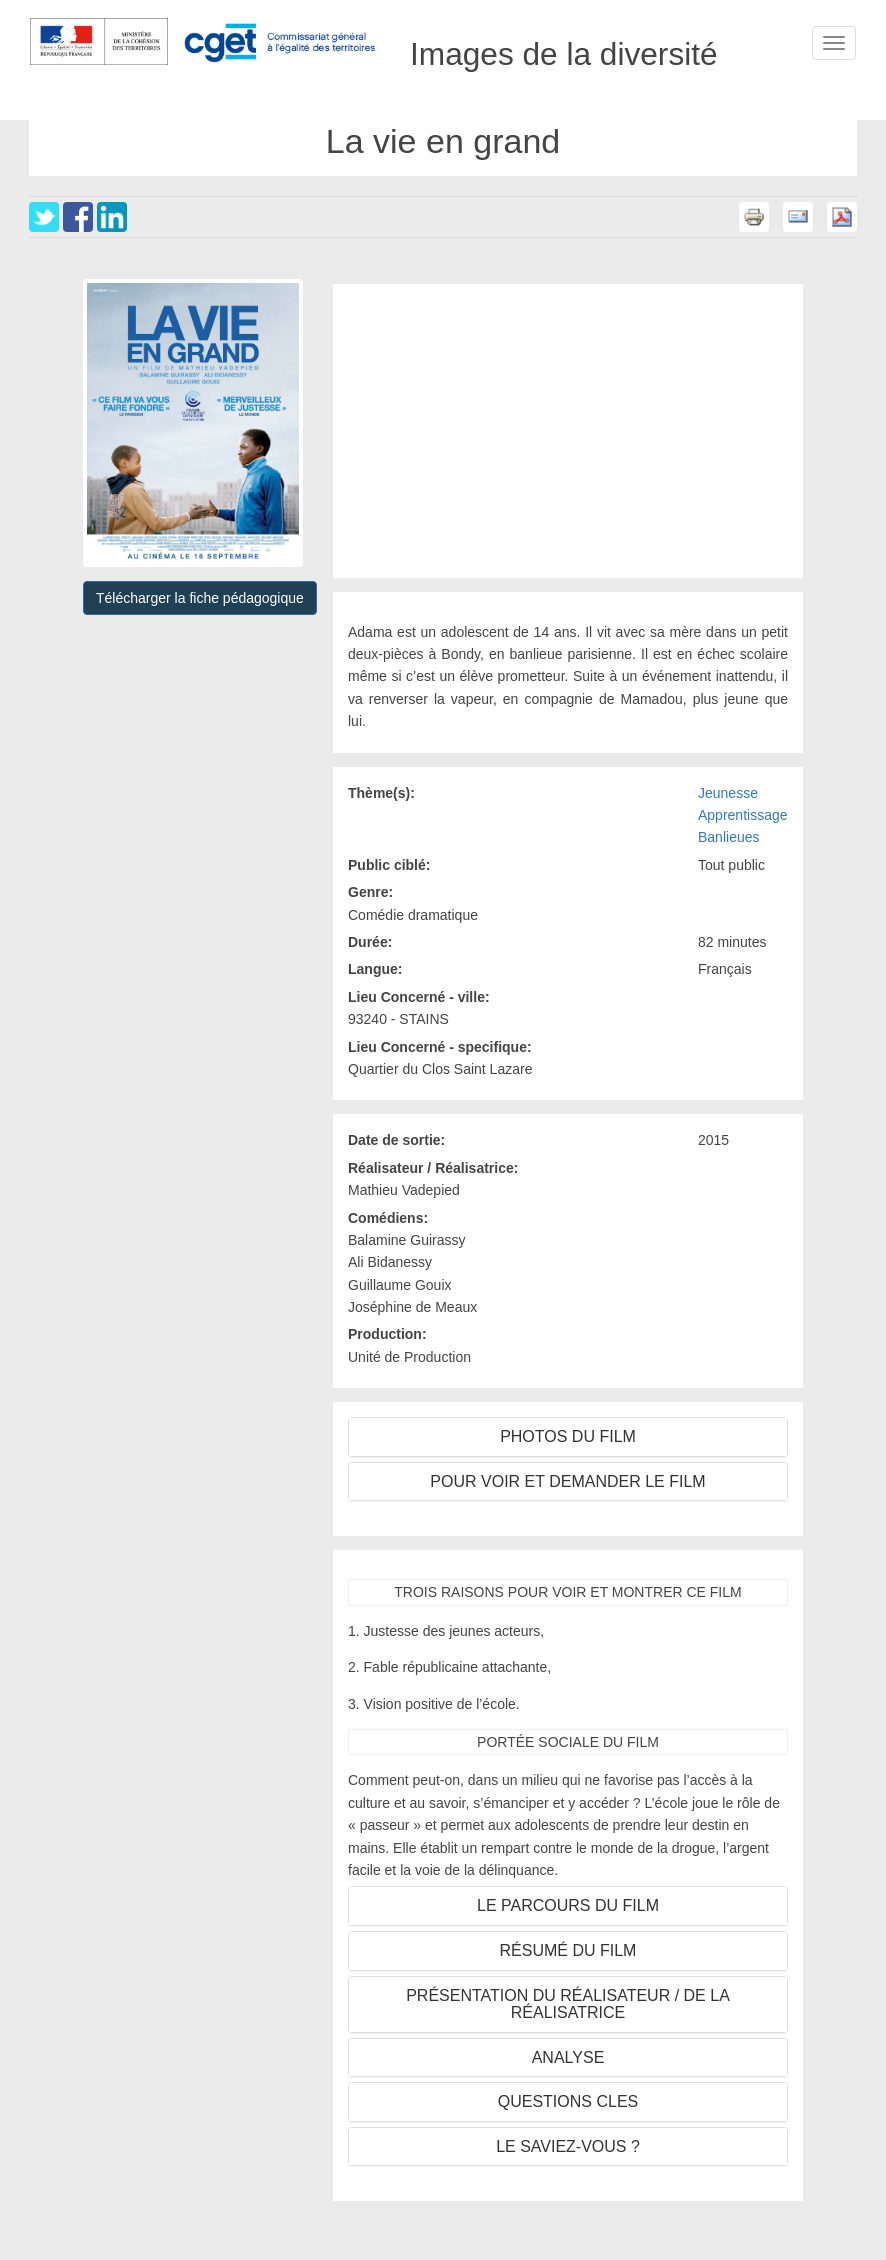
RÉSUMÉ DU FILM (568, 1950)
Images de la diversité (564, 43)
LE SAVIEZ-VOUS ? (568, 2146)
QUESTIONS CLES (568, 2101)
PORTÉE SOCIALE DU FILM (568, 1742)
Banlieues (729, 837)
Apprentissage (743, 815)
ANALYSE (568, 2057)
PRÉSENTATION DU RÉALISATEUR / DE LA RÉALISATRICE (568, 2004)
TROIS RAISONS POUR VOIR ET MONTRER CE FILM (567, 1592)
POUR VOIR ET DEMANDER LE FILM (567, 1481)
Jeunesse (728, 793)
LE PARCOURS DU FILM (568, 1905)
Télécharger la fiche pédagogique (200, 598)
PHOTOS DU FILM (568, 1436)
